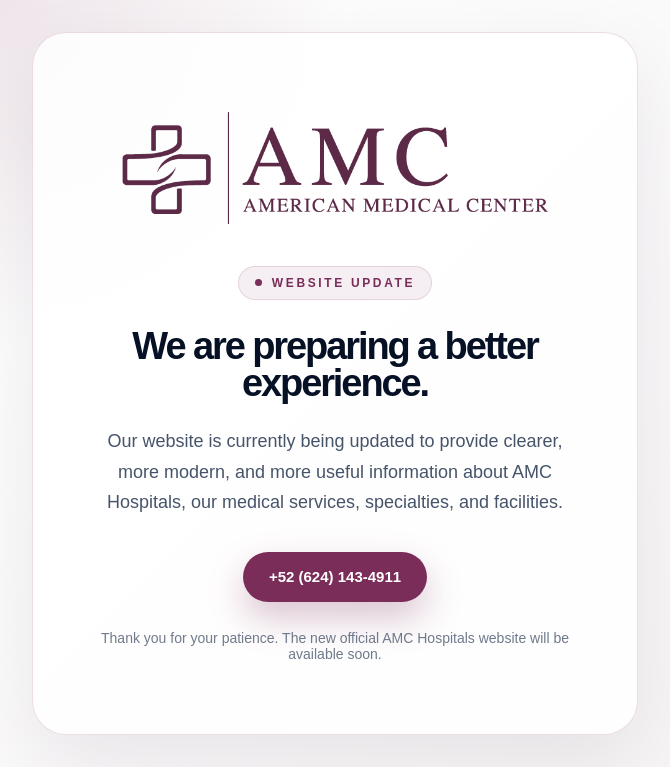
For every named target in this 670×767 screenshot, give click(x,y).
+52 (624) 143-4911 (335, 576)
